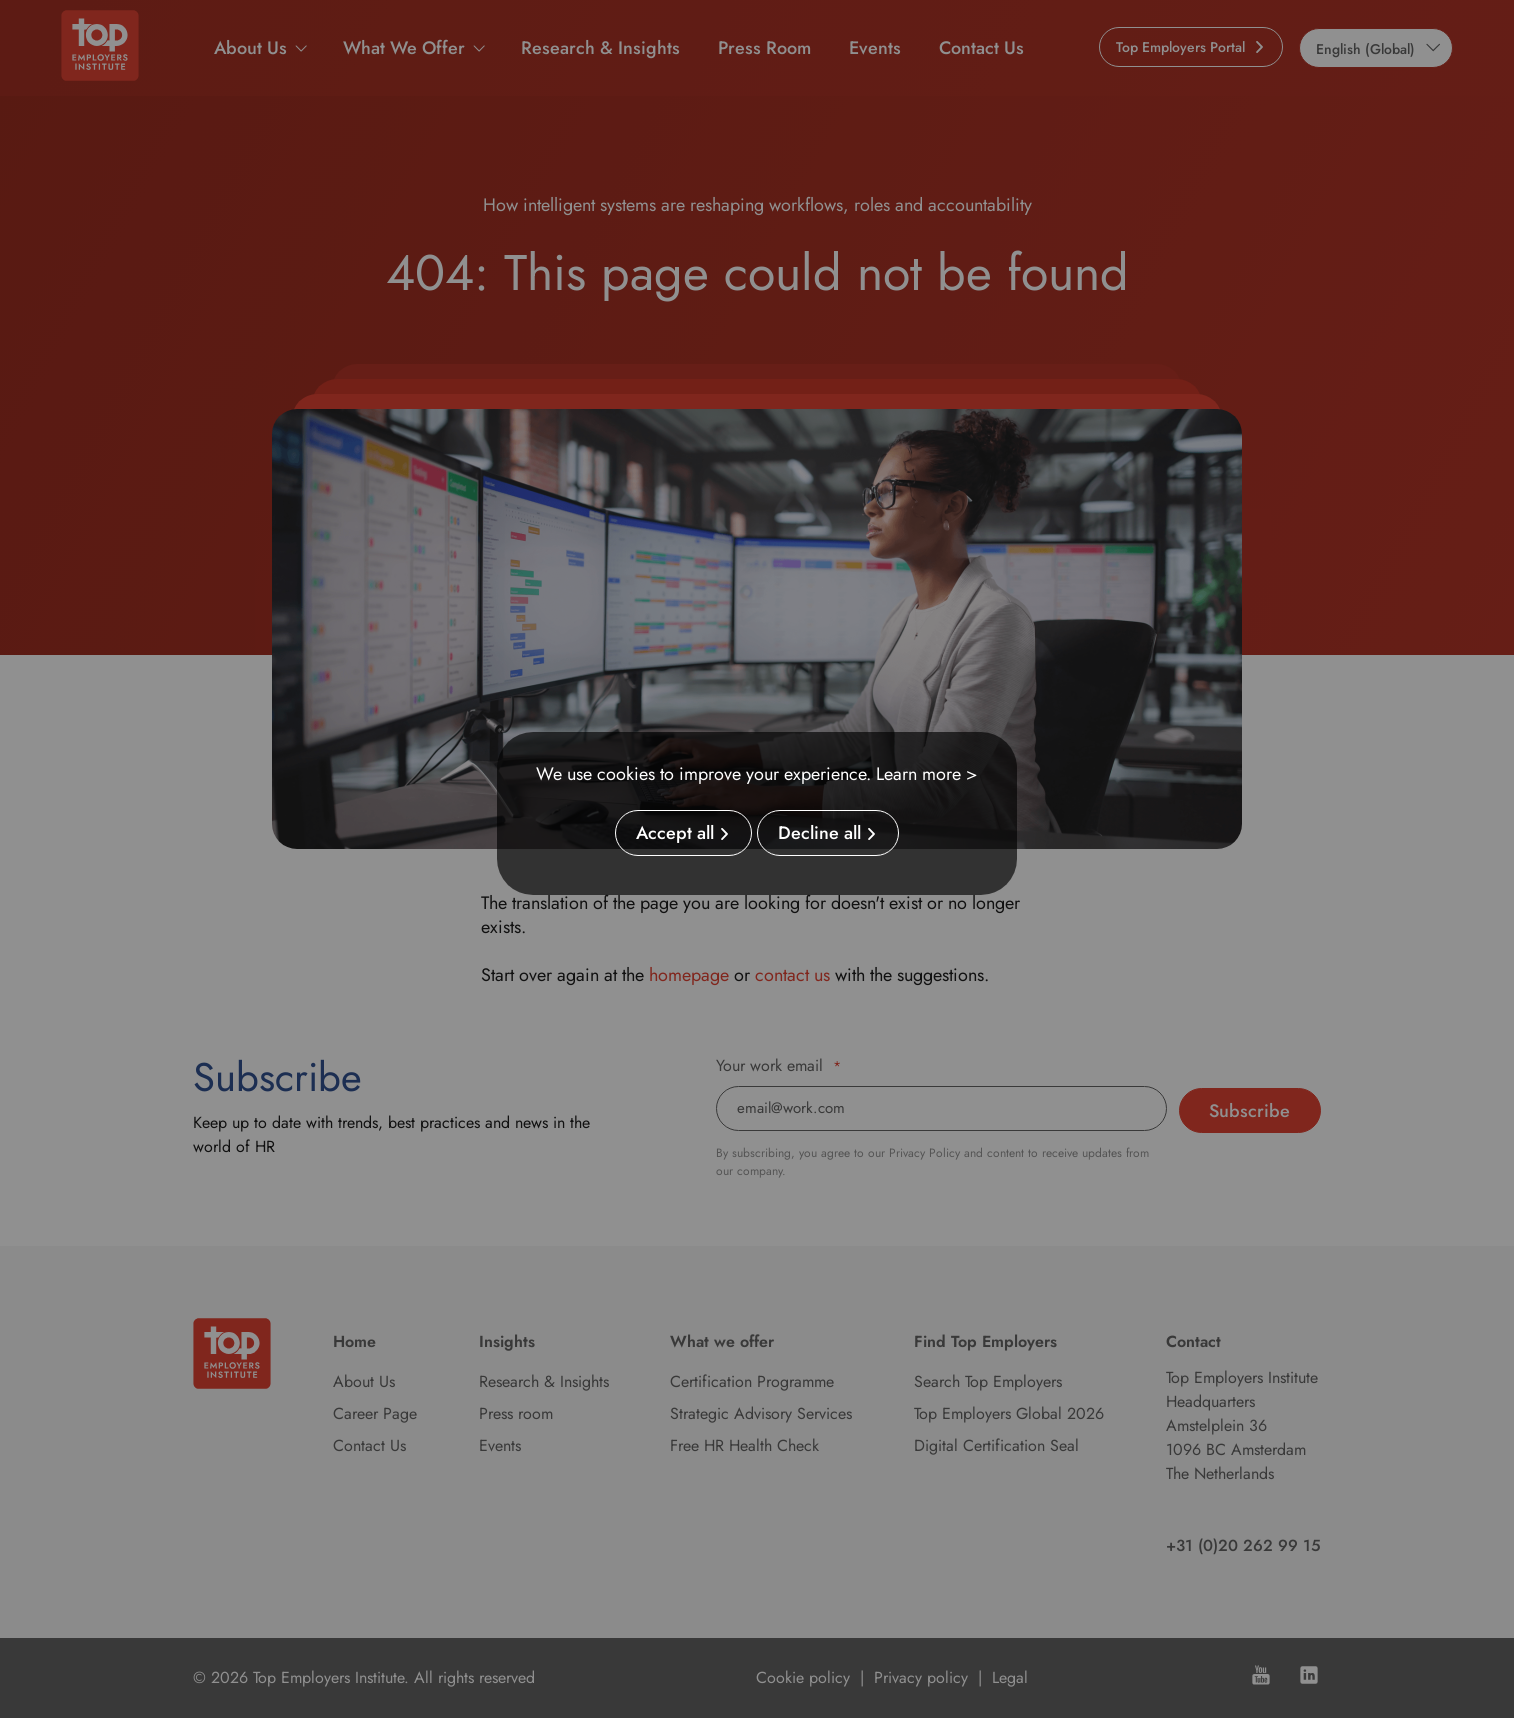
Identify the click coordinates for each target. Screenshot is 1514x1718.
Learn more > (927, 774)
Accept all (675, 833)
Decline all (819, 833)
